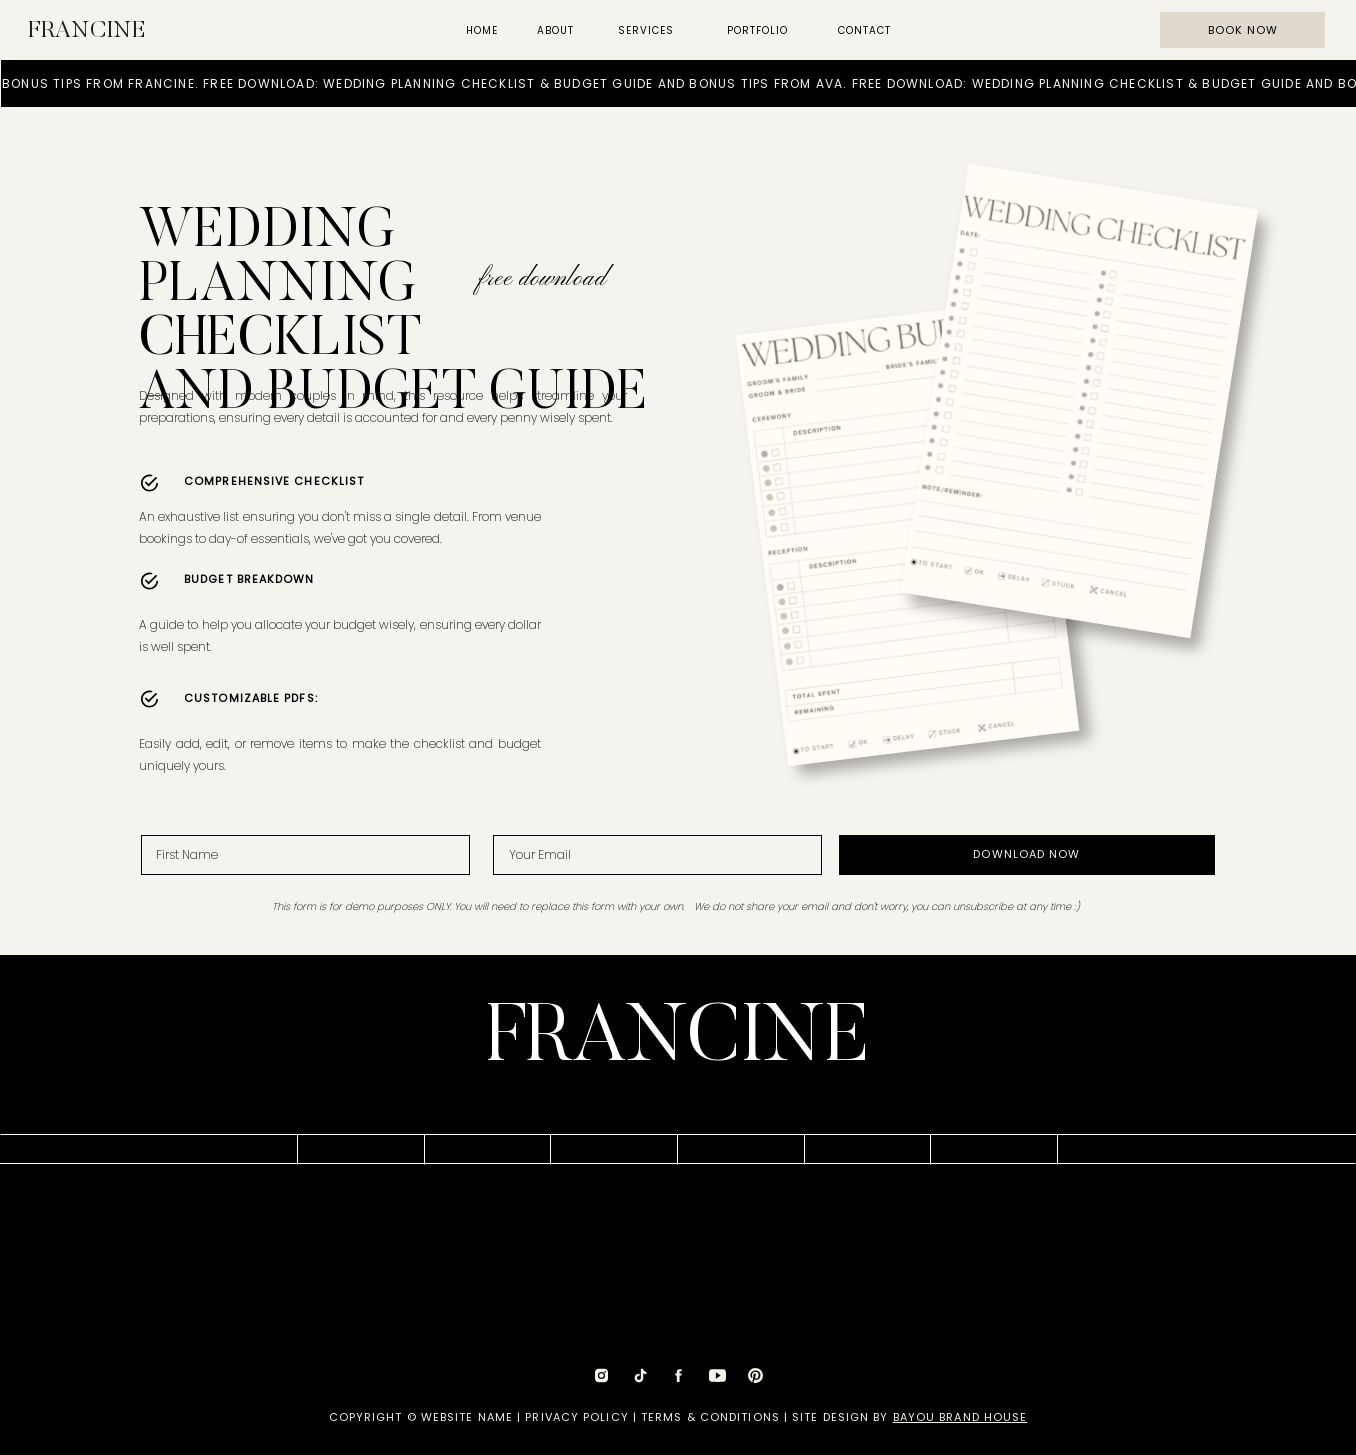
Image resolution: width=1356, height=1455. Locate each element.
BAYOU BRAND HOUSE (960, 1417)
